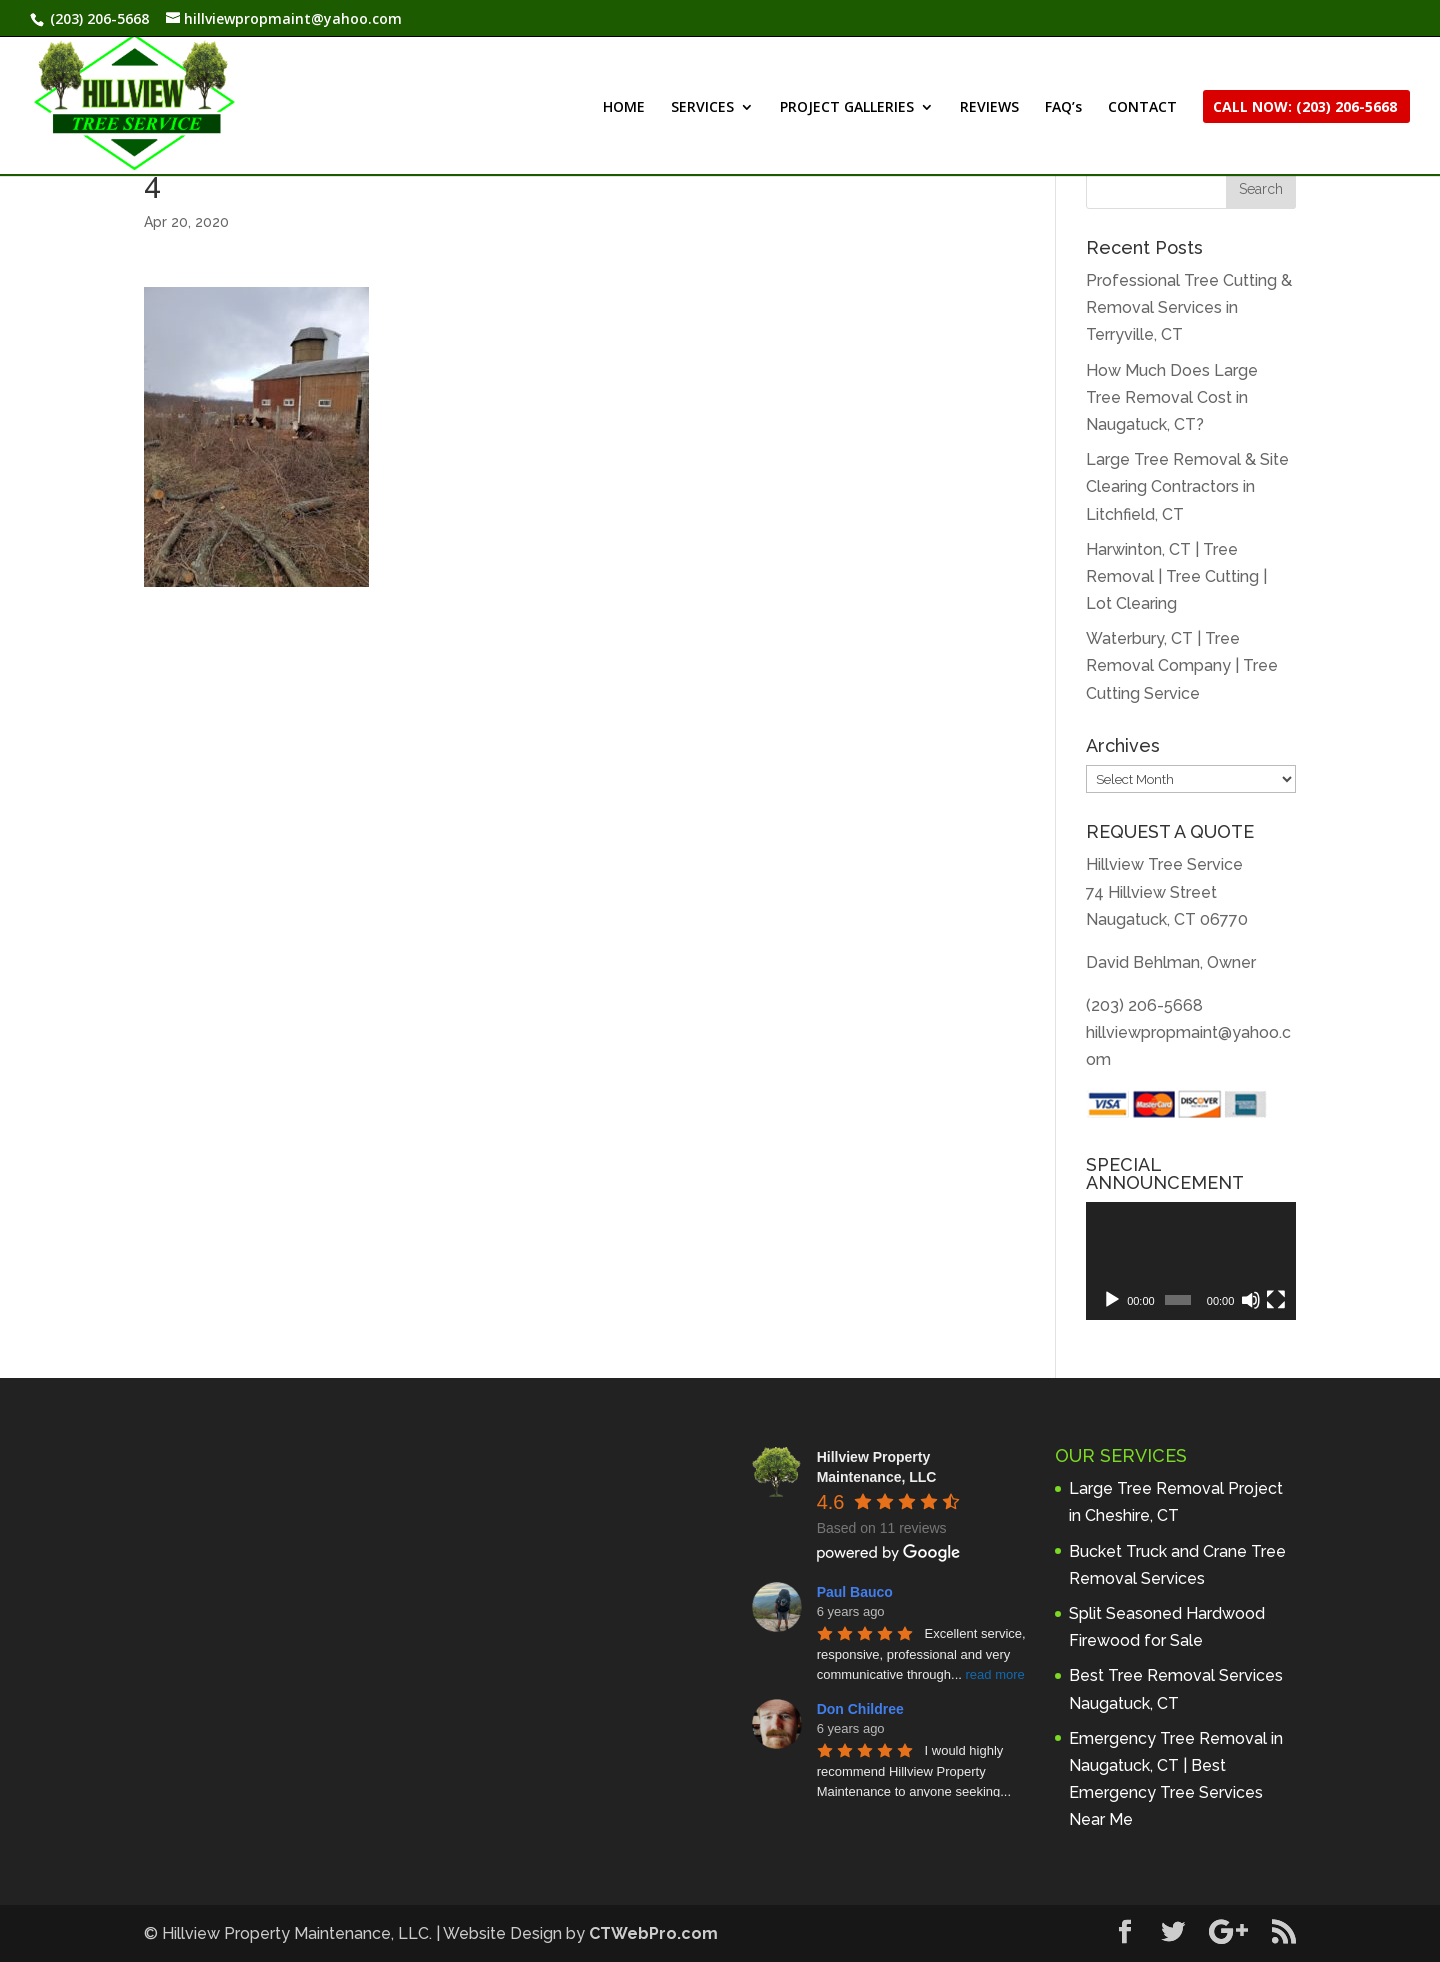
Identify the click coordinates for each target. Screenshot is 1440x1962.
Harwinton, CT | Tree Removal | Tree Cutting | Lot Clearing (1176, 576)
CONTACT (1142, 108)
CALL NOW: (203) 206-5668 (1305, 108)
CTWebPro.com (653, 1933)
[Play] (1112, 1300)
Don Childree (860, 1709)
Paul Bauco (855, 1592)
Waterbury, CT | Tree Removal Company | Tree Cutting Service (1182, 665)
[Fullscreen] (1276, 1300)
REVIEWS (989, 108)
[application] (1191, 1261)
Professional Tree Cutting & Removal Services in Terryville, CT (1189, 307)
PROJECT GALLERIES (847, 108)
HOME (624, 108)
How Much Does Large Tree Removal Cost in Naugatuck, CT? (1172, 397)
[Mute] (1251, 1300)
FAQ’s (1063, 108)
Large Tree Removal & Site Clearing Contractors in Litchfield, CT (1187, 486)
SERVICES (702, 108)
